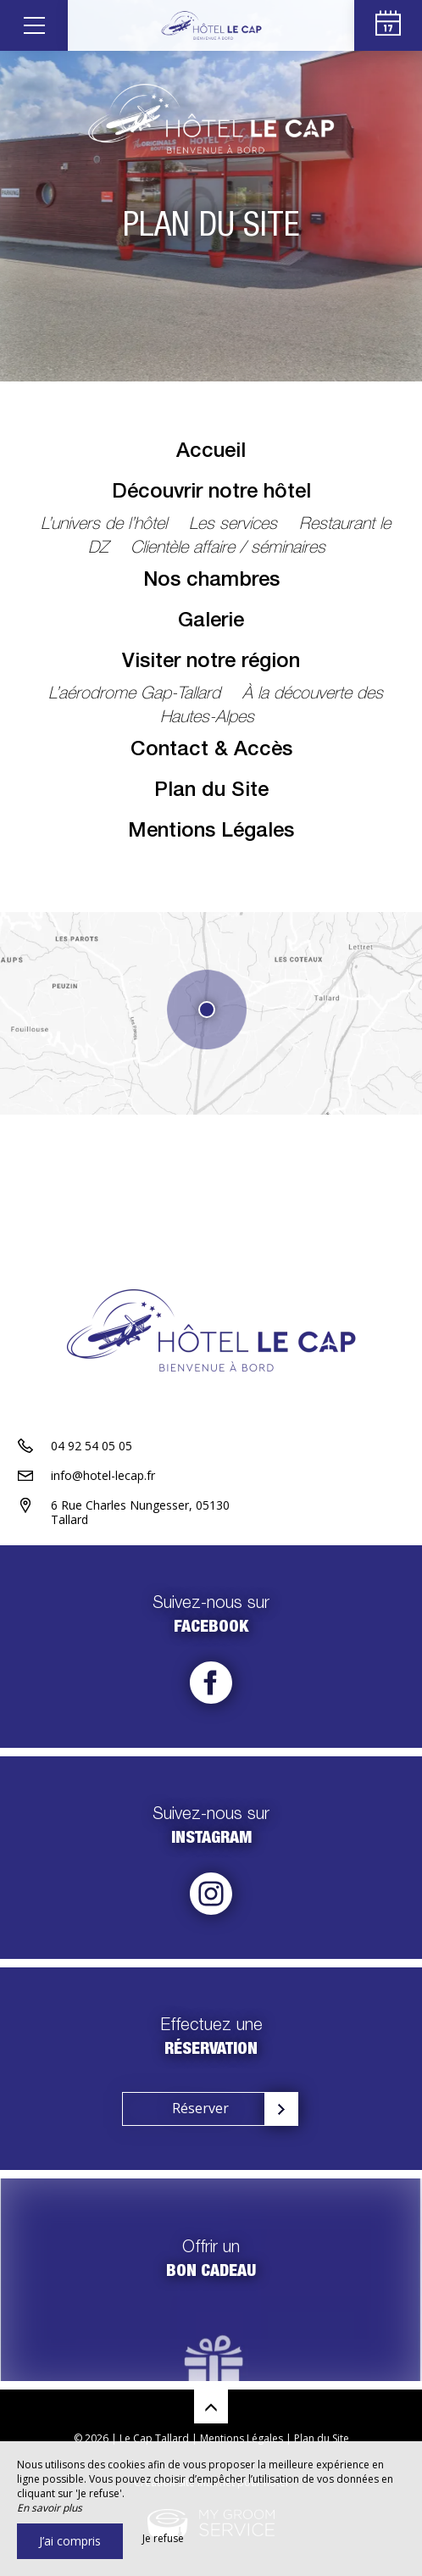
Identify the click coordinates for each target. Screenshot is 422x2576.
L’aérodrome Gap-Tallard (136, 695)
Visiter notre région (211, 663)
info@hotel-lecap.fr (103, 1475)
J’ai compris (70, 2541)
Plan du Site (211, 792)
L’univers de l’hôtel (106, 525)
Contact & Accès (211, 751)
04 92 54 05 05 (91, 1446)
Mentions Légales (211, 832)
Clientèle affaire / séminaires (227, 549)
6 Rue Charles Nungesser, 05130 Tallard (140, 1512)
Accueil (211, 452)
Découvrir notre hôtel (211, 493)
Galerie (211, 622)
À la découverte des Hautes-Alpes (271, 707)
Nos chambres (211, 581)
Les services (235, 525)
